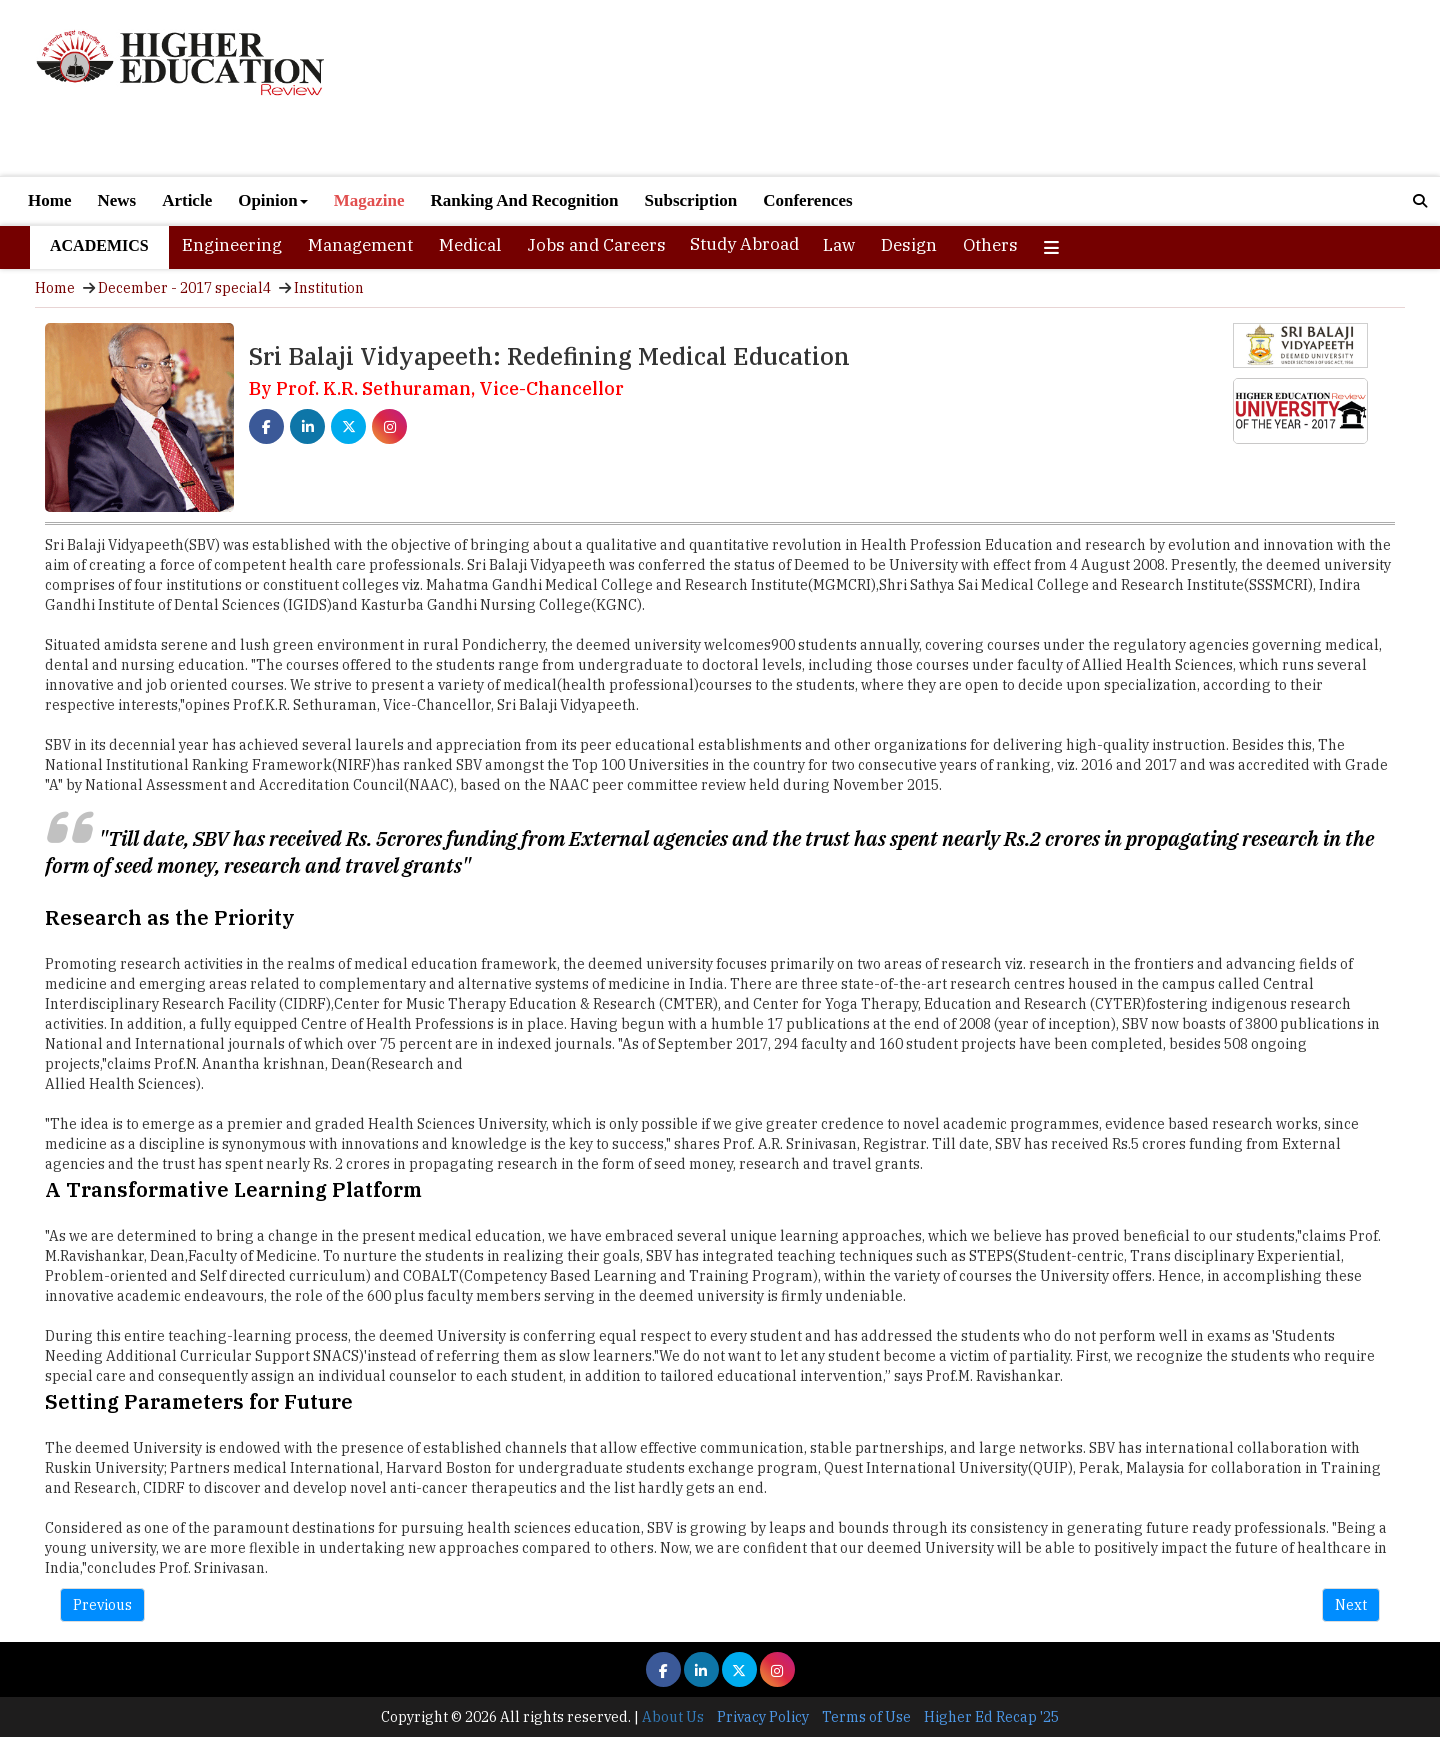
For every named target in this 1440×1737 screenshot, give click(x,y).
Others (990, 245)
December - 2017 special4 (184, 288)
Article (187, 200)
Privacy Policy (763, 1717)
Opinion (273, 200)
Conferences (807, 200)
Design (909, 245)
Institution (329, 288)
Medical (470, 245)
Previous (102, 1605)
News (116, 200)
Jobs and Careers (596, 245)
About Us (673, 1717)
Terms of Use (866, 1717)
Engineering (232, 245)
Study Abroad (744, 244)
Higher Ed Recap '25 (991, 1717)
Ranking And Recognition (525, 200)
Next (1351, 1605)
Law (839, 245)
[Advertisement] (950, 88)
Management (360, 245)
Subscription (691, 200)
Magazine (369, 200)
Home (49, 200)
